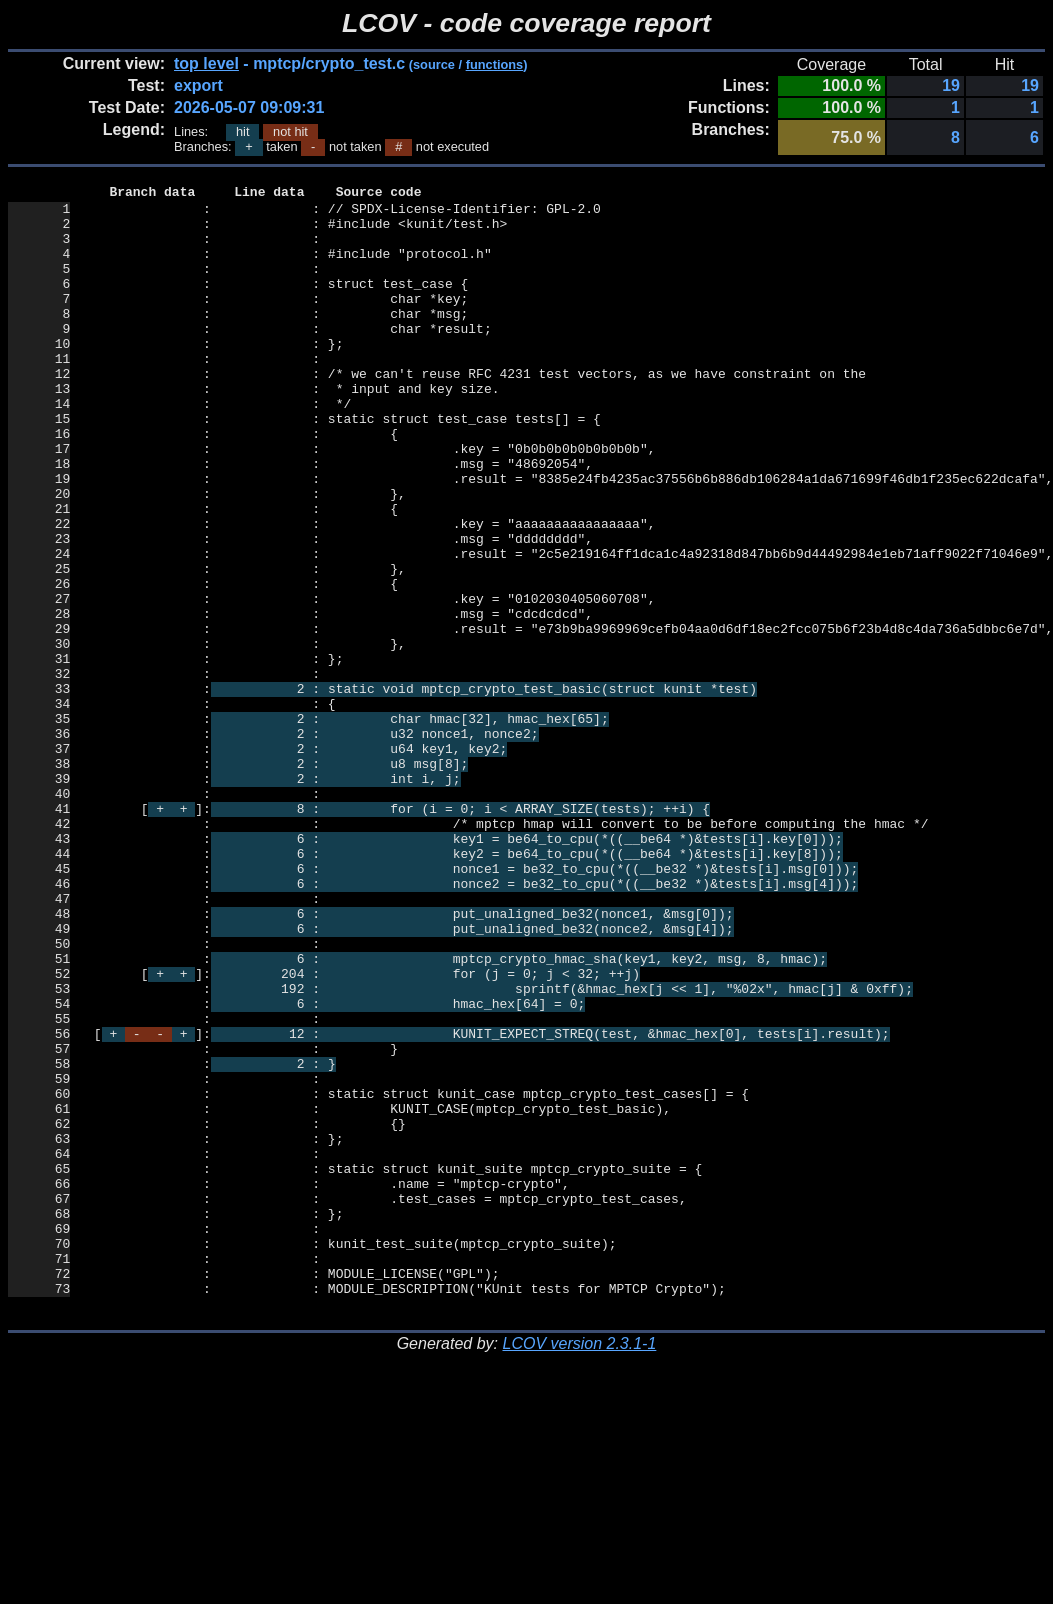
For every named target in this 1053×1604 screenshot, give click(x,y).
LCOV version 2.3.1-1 (579, 1568)
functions (495, 64)
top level (206, 63)
